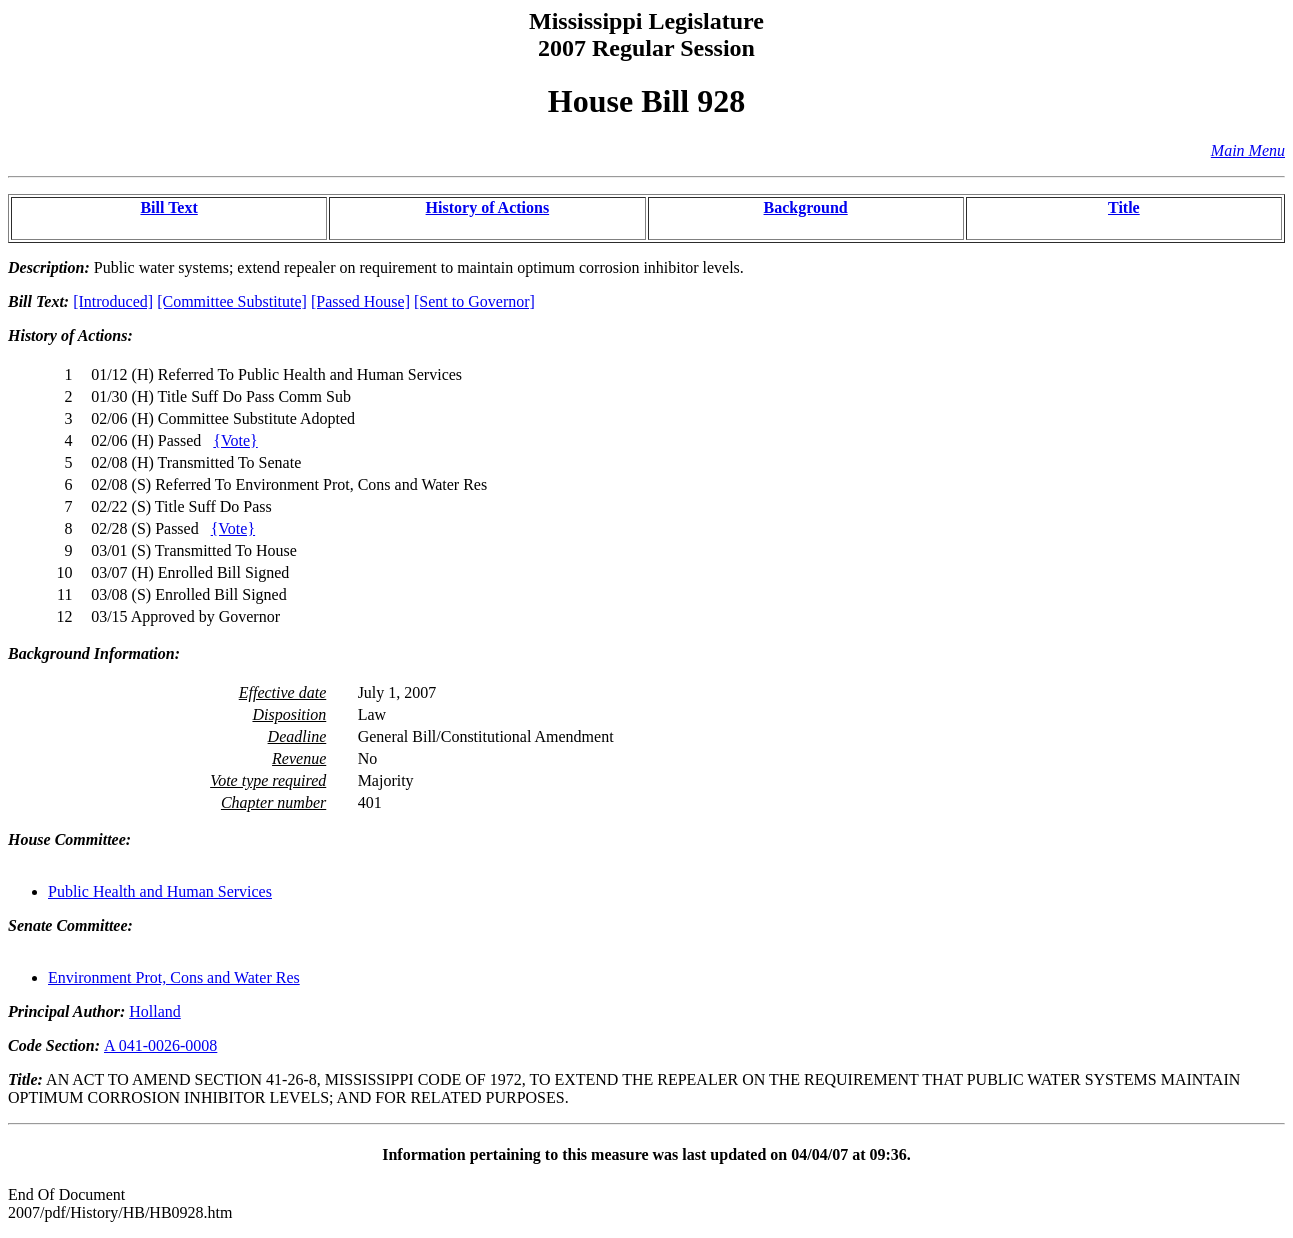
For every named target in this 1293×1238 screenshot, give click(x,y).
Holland (155, 1011)
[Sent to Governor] (474, 301)
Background (806, 207)
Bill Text (168, 207)
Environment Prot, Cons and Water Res (174, 977)
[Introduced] (113, 301)
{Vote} (235, 440)
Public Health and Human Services (160, 891)
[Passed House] (360, 301)
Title (1124, 207)
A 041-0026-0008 (160, 1045)
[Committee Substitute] (232, 301)
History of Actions (488, 207)
